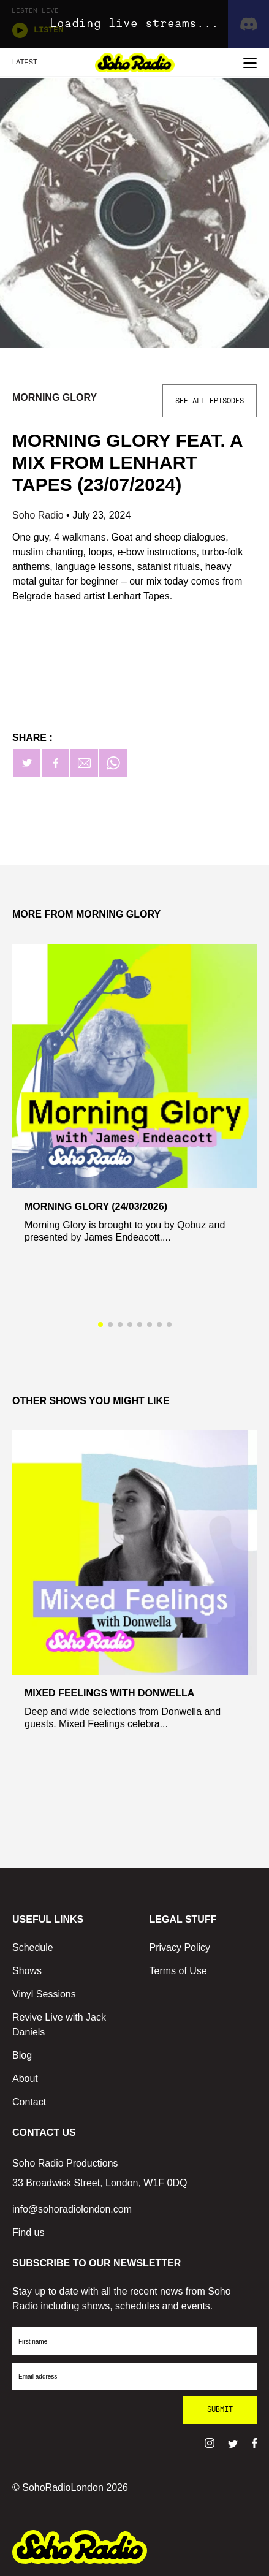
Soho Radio (39, 515)
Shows (27, 1971)
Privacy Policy (180, 1947)
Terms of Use (178, 1971)
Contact (29, 2102)
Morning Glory (54, 397)
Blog (22, 2055)
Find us (28, 2232)
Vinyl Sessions (44, 1994)
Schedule (32, 1947)
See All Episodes (209, 401)
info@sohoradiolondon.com (72, 2209)
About (25, 2078)
